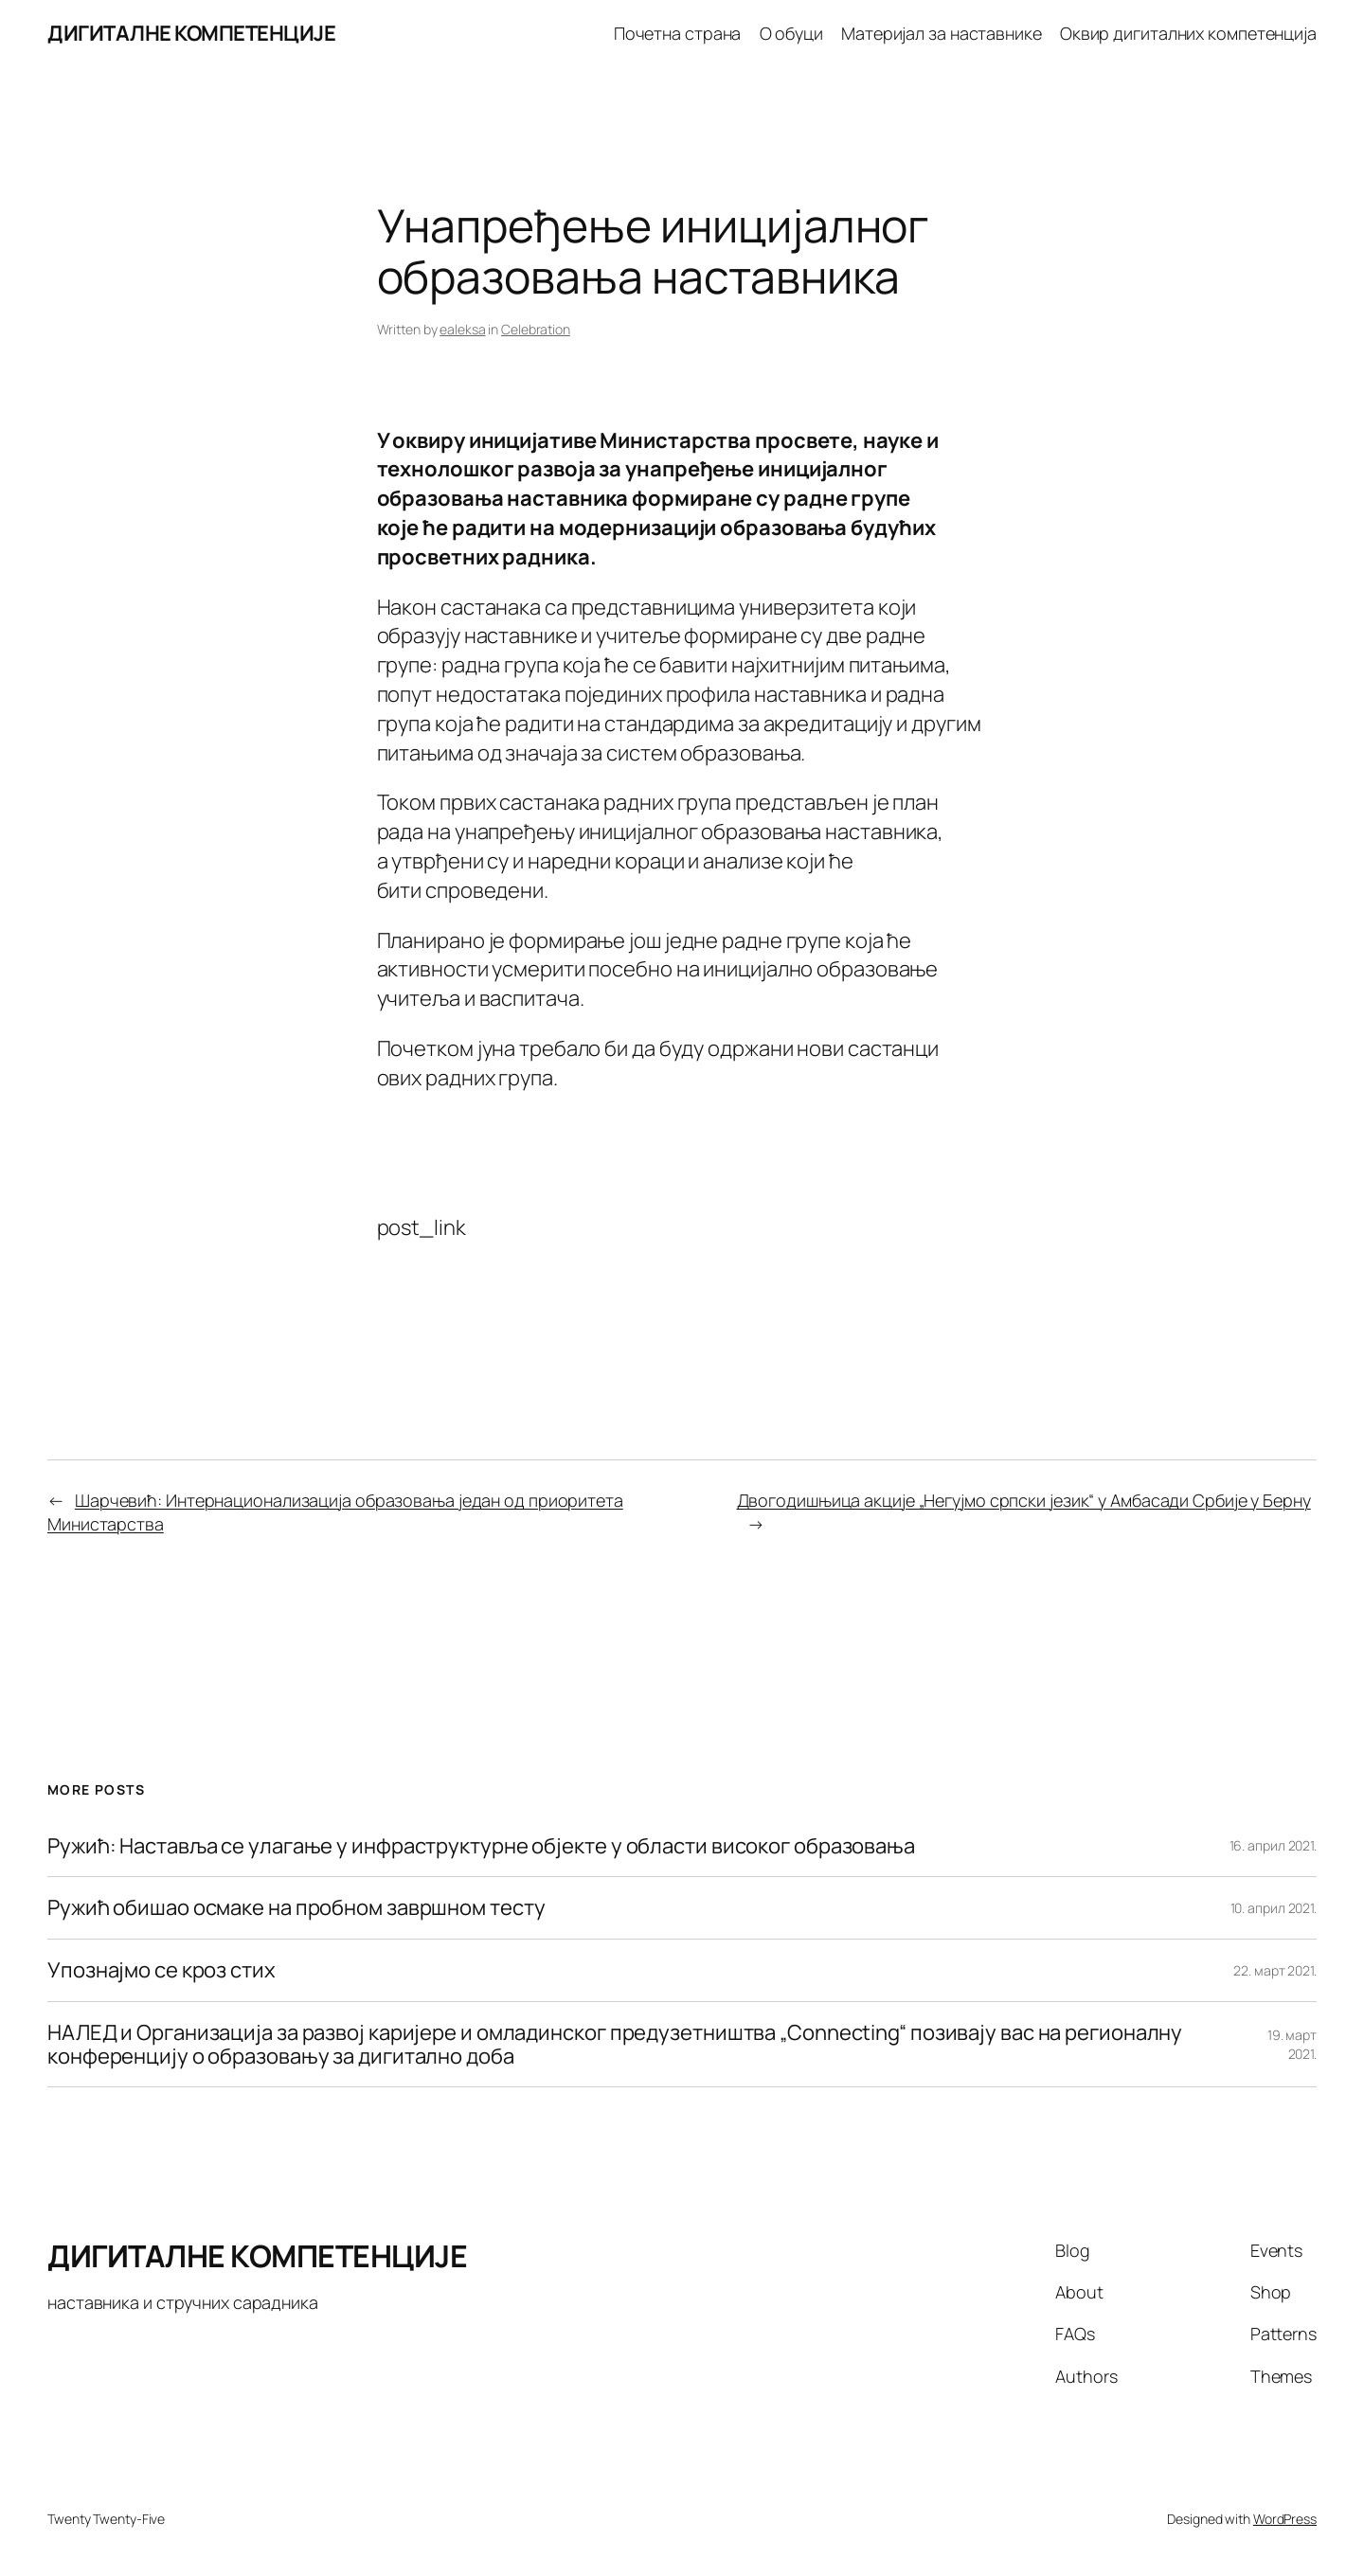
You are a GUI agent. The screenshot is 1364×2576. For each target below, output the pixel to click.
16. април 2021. (1273, 1845)
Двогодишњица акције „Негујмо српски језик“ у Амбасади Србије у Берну (1024, 1500)
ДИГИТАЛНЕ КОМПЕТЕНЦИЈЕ (191, 33)
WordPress (1285, 2519)
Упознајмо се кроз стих (161, 1970)
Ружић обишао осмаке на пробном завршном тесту (296, 1908)
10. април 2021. (1274, 1908)
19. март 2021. (1292, 2044)
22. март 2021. (1275, 1970)
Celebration (535, 329)
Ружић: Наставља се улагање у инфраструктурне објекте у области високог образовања (481, 1846)
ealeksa (462, 329)
